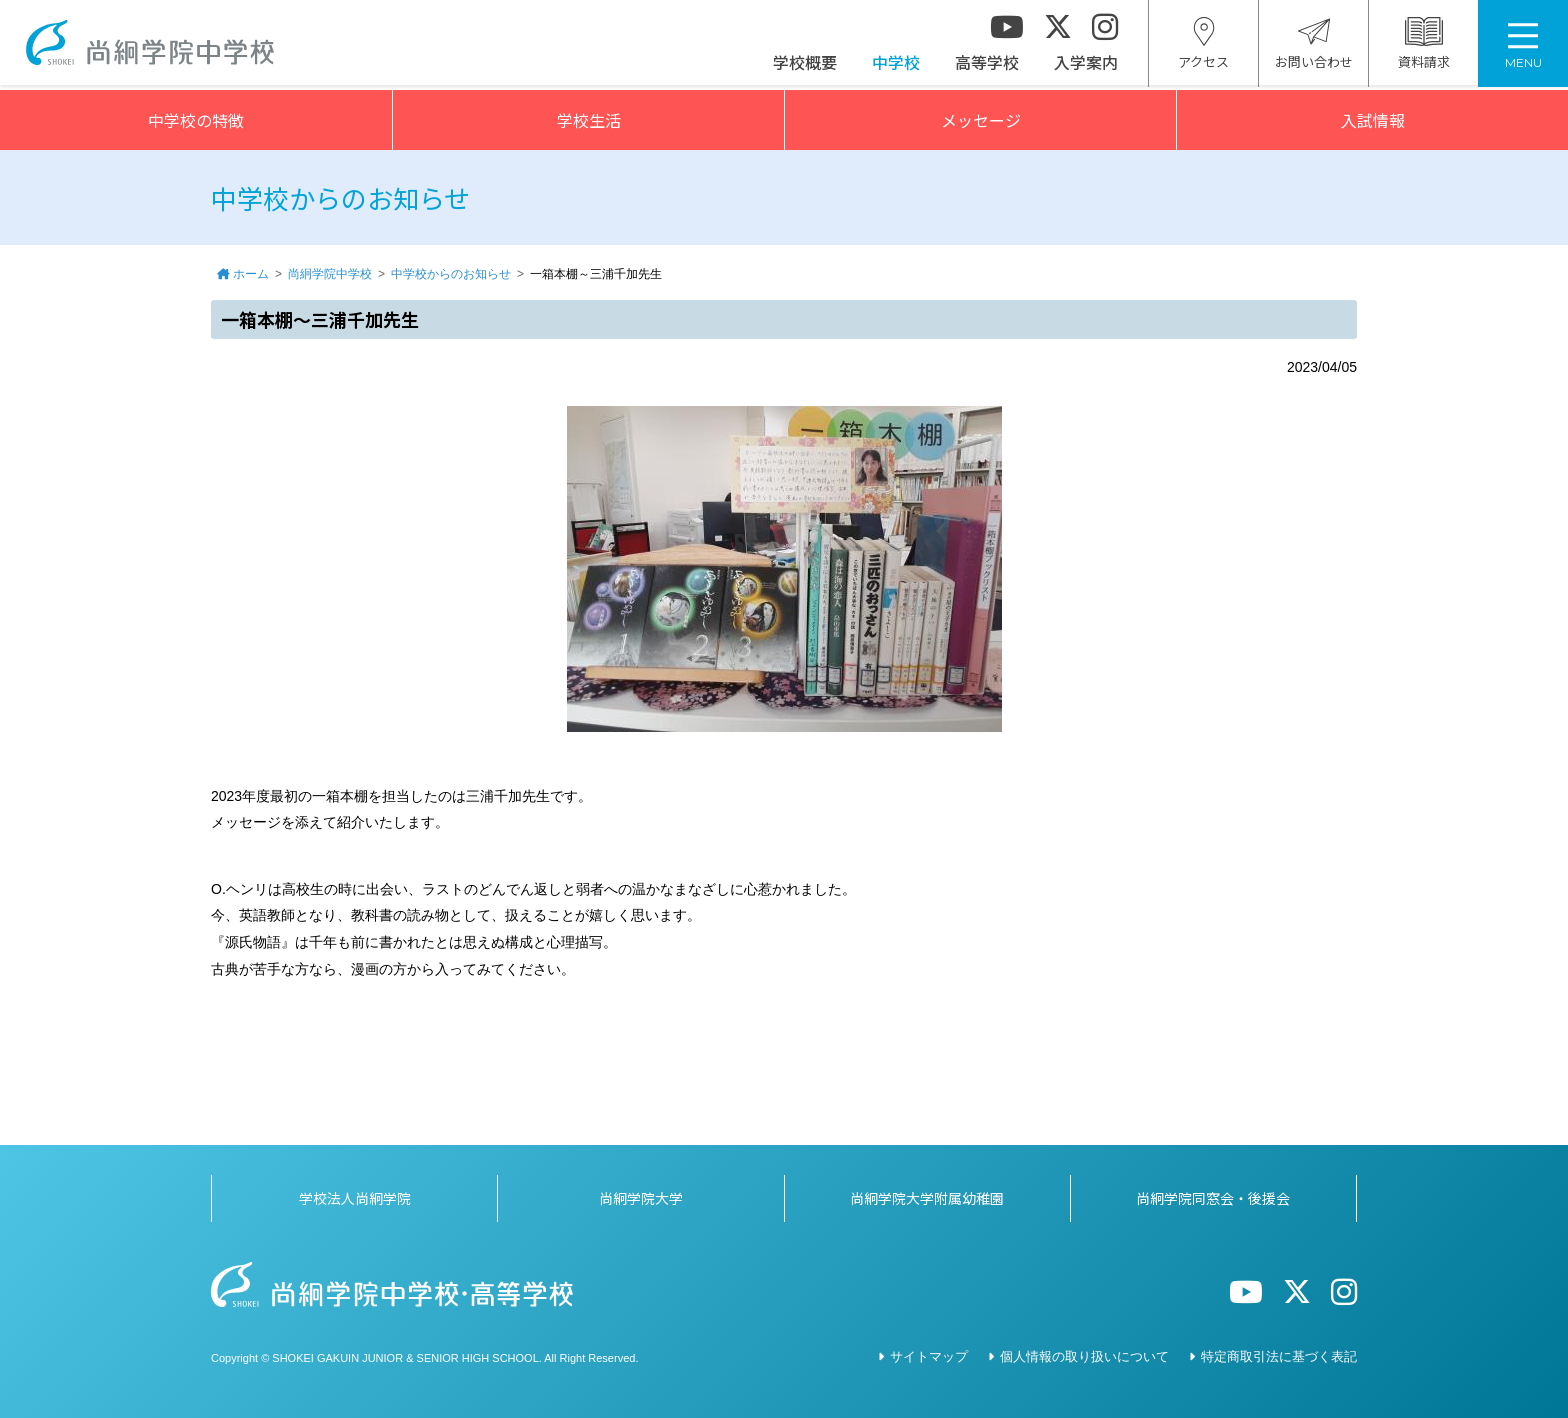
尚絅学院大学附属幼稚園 (927, 1198)
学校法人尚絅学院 (355, 1198)
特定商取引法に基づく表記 (1279, 1356)
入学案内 (1086, 65)
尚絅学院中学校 (330, 274)
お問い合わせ (1314, 47)
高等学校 (987, 65)
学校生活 (589, 120)
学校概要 (805, 65)
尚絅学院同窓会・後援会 (1213, 1198)
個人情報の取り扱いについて (1084, 1356)
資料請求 (1424, 47)
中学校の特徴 (196, 120)
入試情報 (1373, 120)
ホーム (251, 274)
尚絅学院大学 (641, 1198)
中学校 (896, 65)
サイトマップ (929, 1356)
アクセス (1203, 47)
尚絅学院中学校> (154, 45)
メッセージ (981, 120)
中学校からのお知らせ (451, 274)
